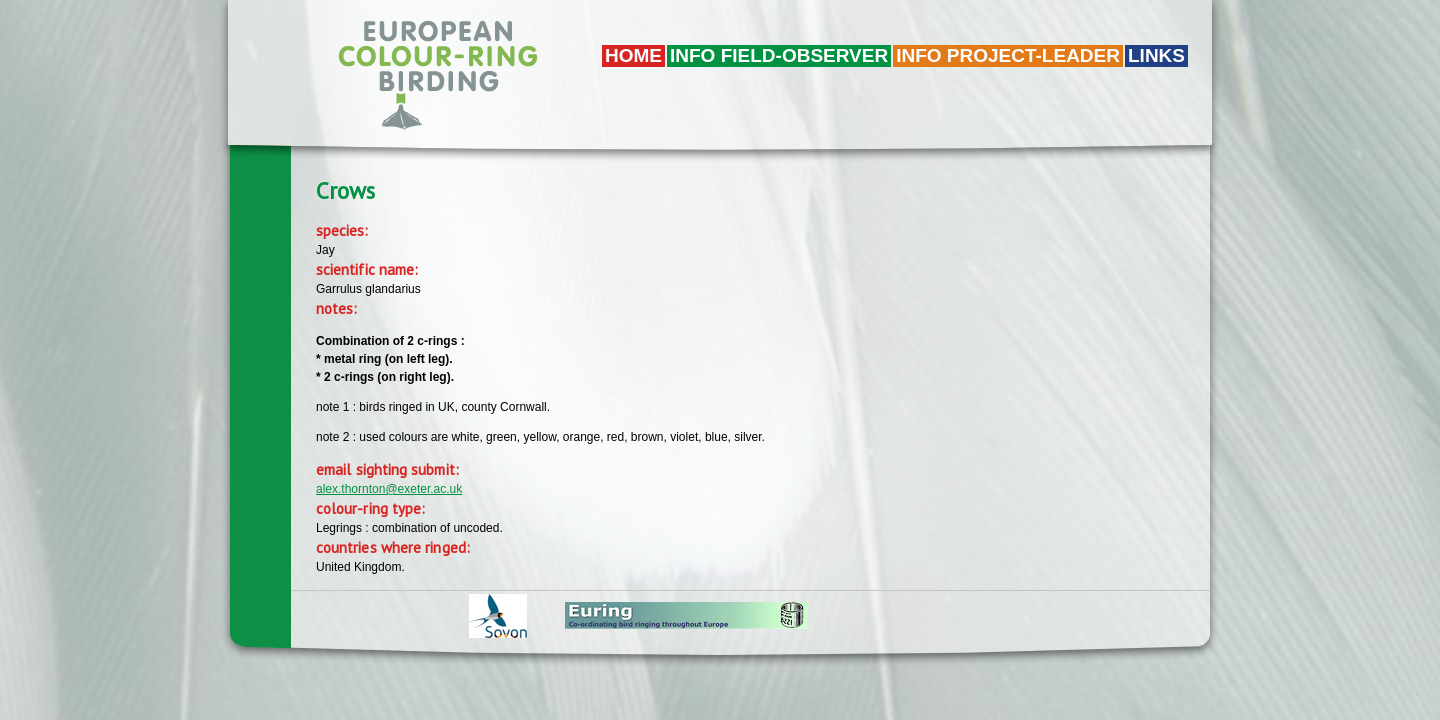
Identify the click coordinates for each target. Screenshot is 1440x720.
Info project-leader (1008, 55)
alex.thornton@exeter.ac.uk (389, 489)
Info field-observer (779, 55)
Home (633, 55)
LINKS (1156, 55)
